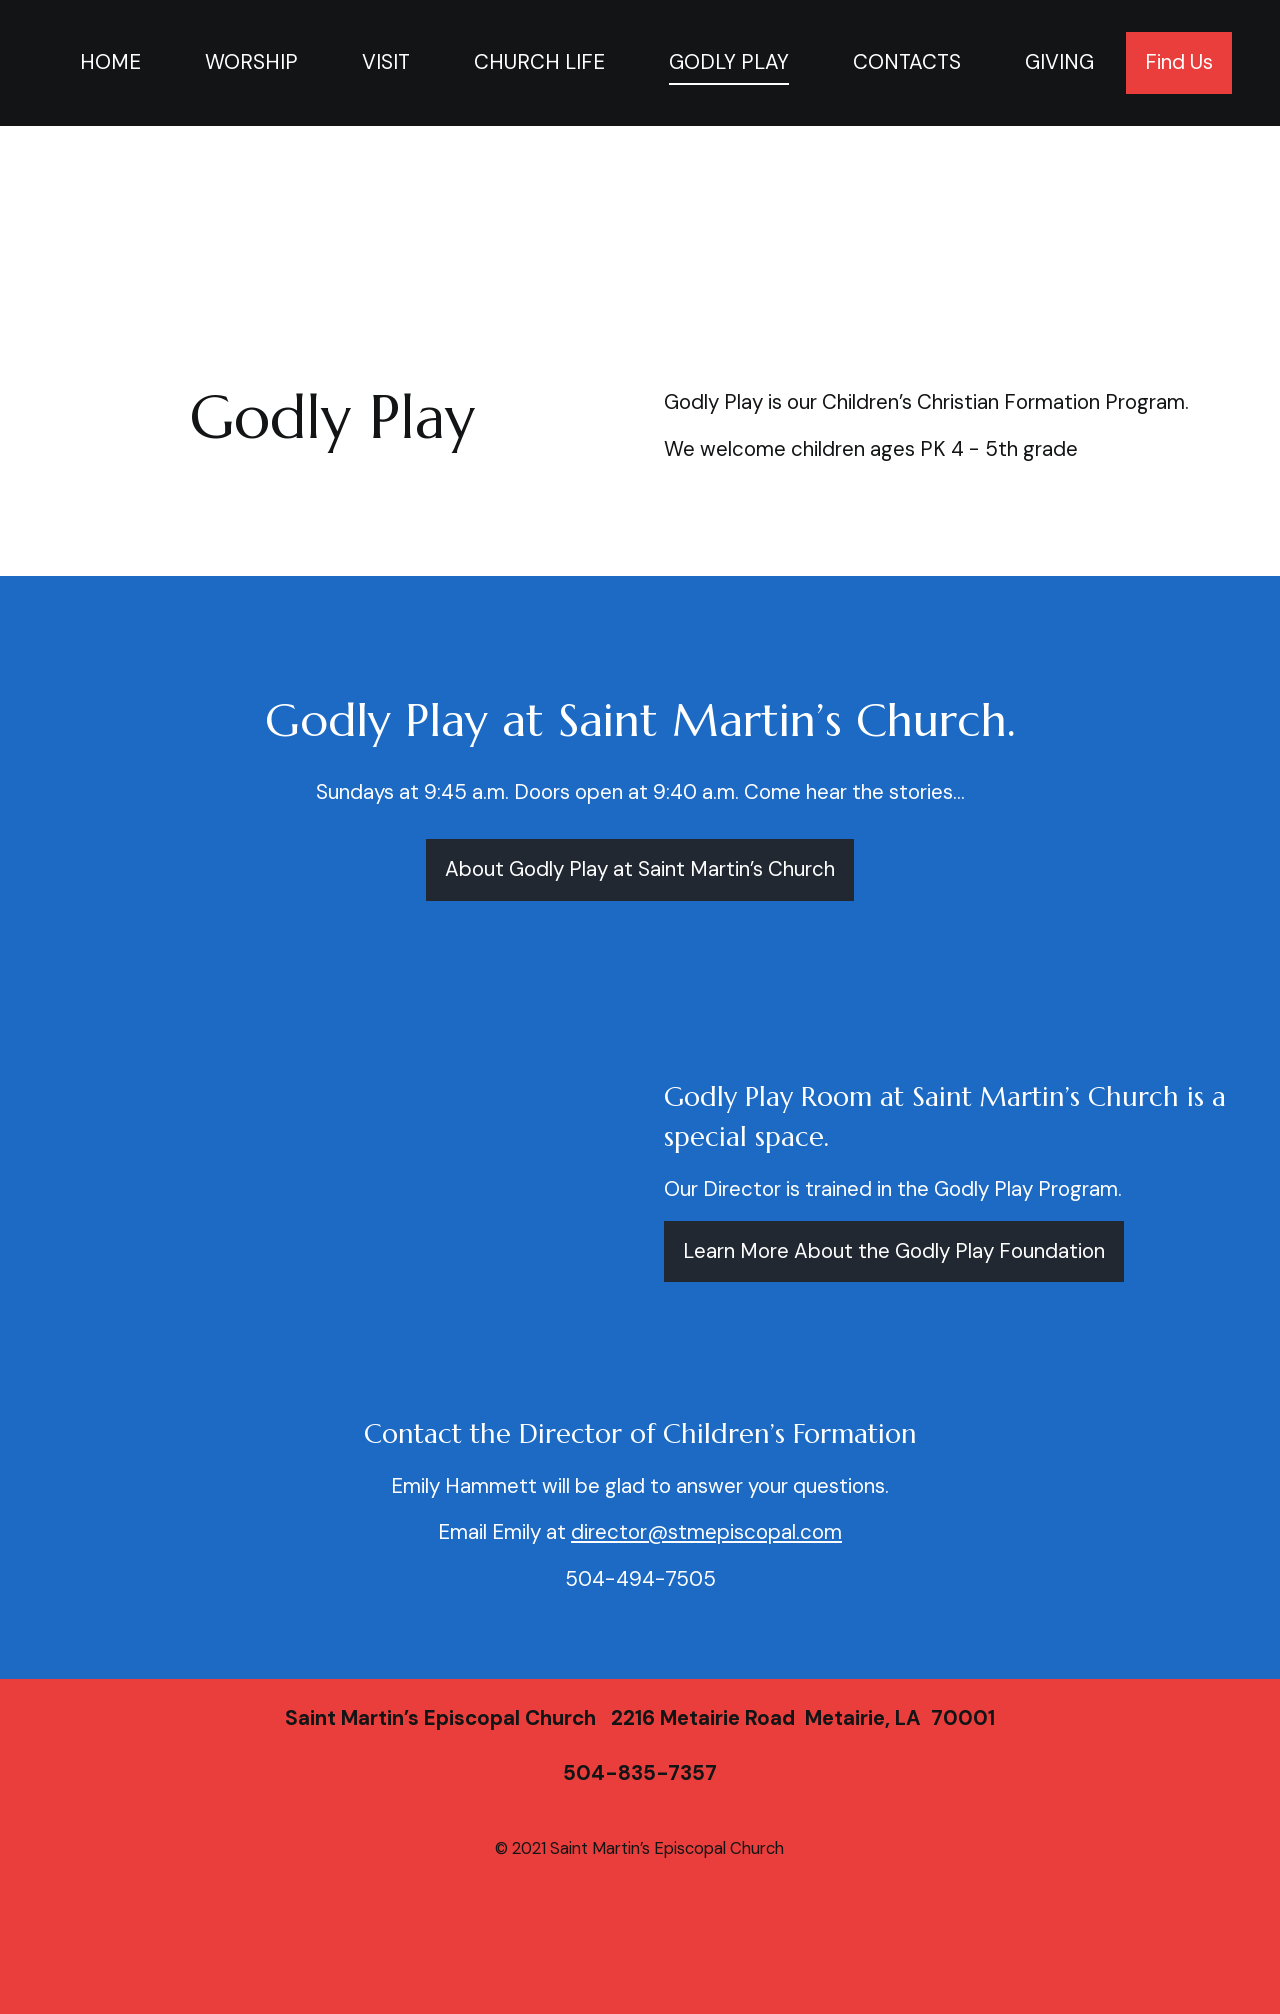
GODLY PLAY (729, 62)
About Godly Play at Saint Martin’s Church (640, 869)
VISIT (386, 62)
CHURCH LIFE (539, 62)
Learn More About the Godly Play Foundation (894, 1251)
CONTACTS (907, 62)
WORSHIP (251, 62)
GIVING (1059, 62)
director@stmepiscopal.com (706, 1532)
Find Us (1179, 62)
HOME (110, 62)
